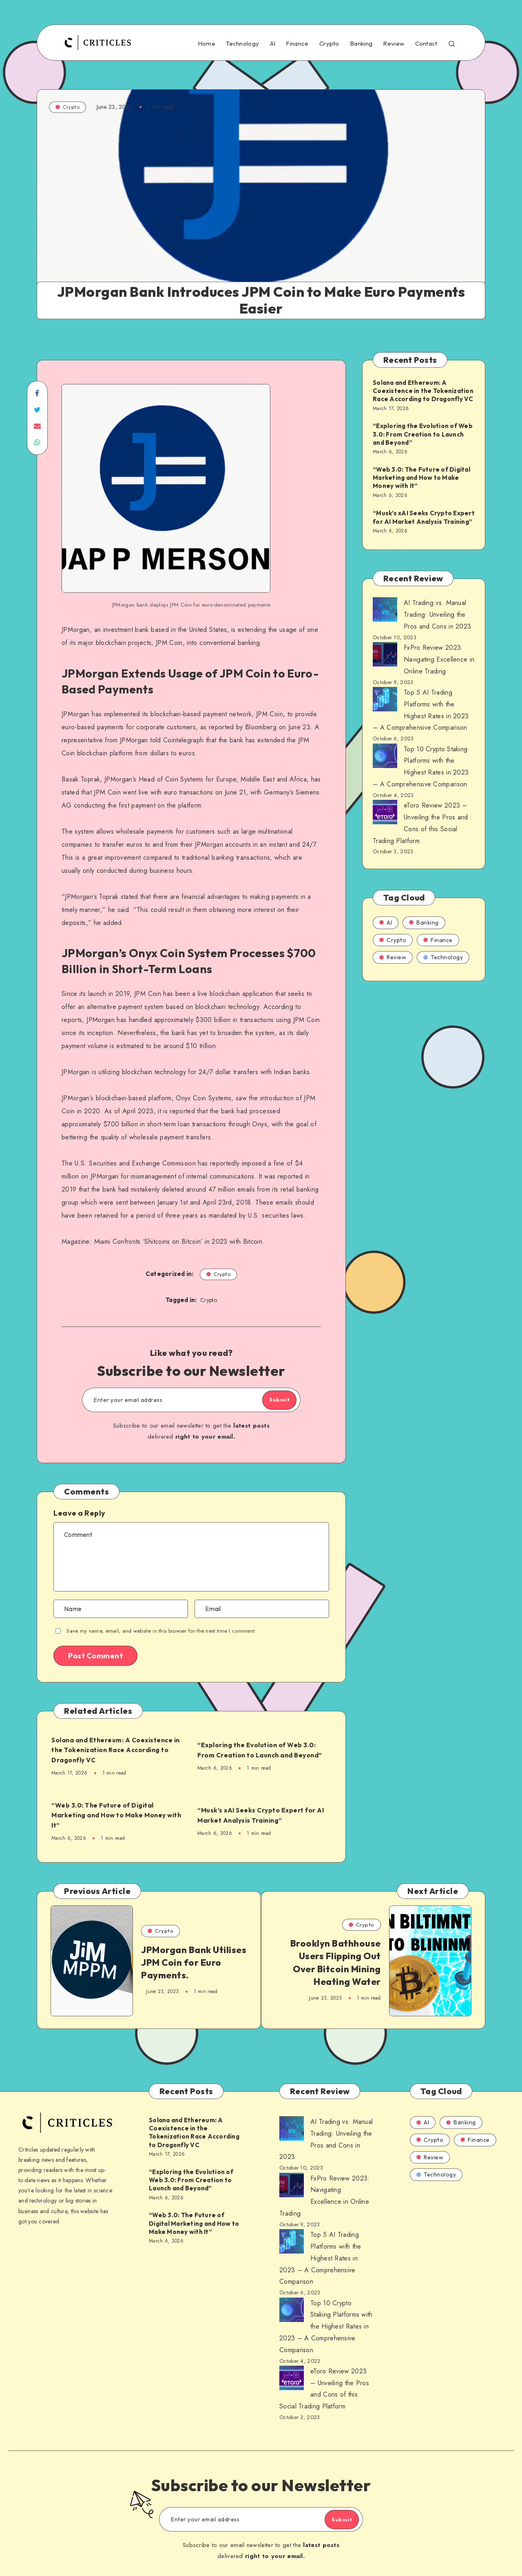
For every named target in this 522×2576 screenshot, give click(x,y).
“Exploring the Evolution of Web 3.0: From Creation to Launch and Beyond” (264, 1750)
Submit (270, 1400)
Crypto (329, 43)
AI (273, 43)
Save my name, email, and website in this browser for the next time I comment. (161, 1631)
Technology (242, 43)
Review (393, 43)
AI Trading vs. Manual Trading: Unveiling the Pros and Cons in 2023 (437, 614)
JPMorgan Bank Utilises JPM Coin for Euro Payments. (185, 1965)
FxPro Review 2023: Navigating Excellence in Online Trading (439, 659)
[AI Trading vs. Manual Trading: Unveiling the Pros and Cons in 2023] (385, 611)
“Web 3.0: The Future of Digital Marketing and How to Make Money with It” (116, 1815)
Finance (297, 43)
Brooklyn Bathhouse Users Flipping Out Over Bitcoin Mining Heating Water (335, 1965)
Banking (361, 43)
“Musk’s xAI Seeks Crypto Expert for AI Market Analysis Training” (263, 1815)
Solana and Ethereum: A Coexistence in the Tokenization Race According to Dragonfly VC (111, 1750)
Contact (426, 43)
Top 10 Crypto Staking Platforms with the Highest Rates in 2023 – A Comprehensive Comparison (326, 2315)
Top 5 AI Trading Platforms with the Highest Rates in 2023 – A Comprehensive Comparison (320, 2247)
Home (206, 43)
